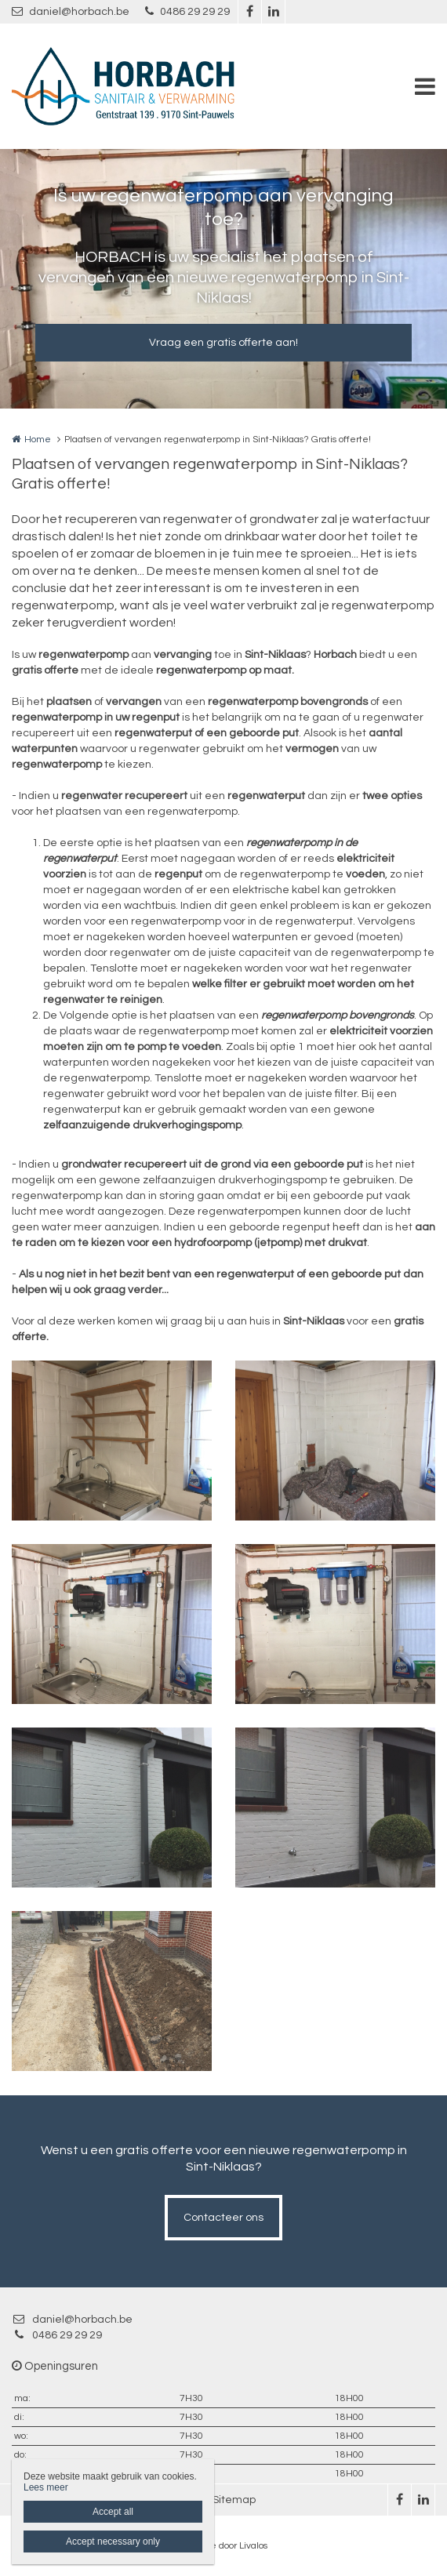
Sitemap (234, 2499)
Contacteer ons (223, 2217)
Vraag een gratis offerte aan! (223, 342)
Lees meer (46, 2487)
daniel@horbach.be (70, 11)
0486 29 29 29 (187, 11)
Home (37, 439)
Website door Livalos (223, 2546)
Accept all (113, 2511)
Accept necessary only (113, 2541)
